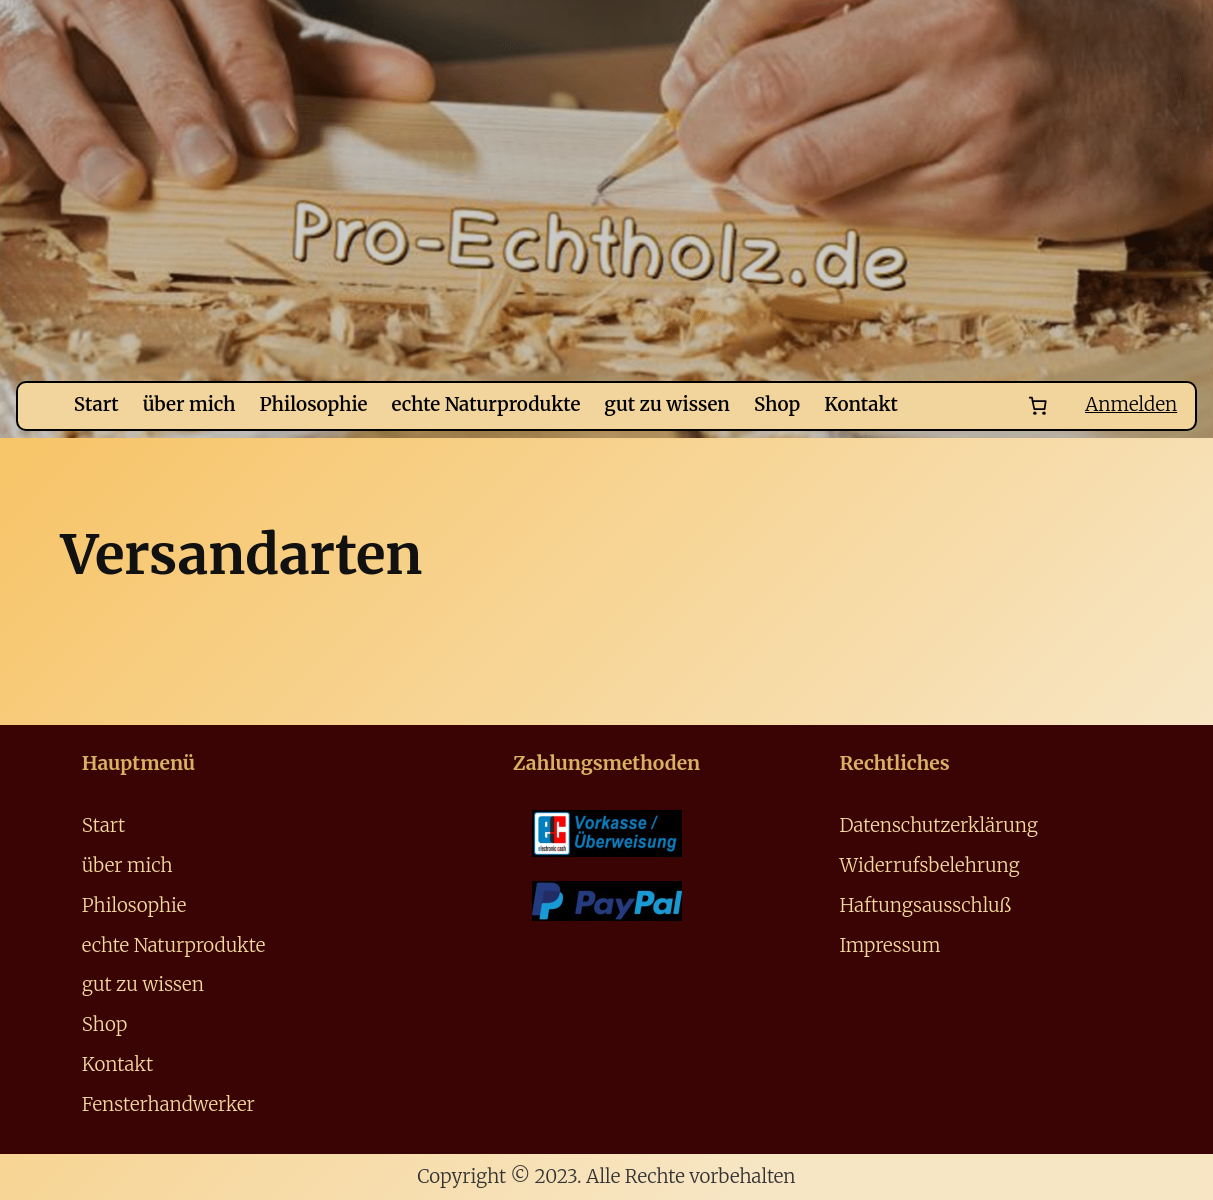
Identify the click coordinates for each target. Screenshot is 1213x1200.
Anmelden (1138, 405)
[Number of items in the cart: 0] (1051, 406)
